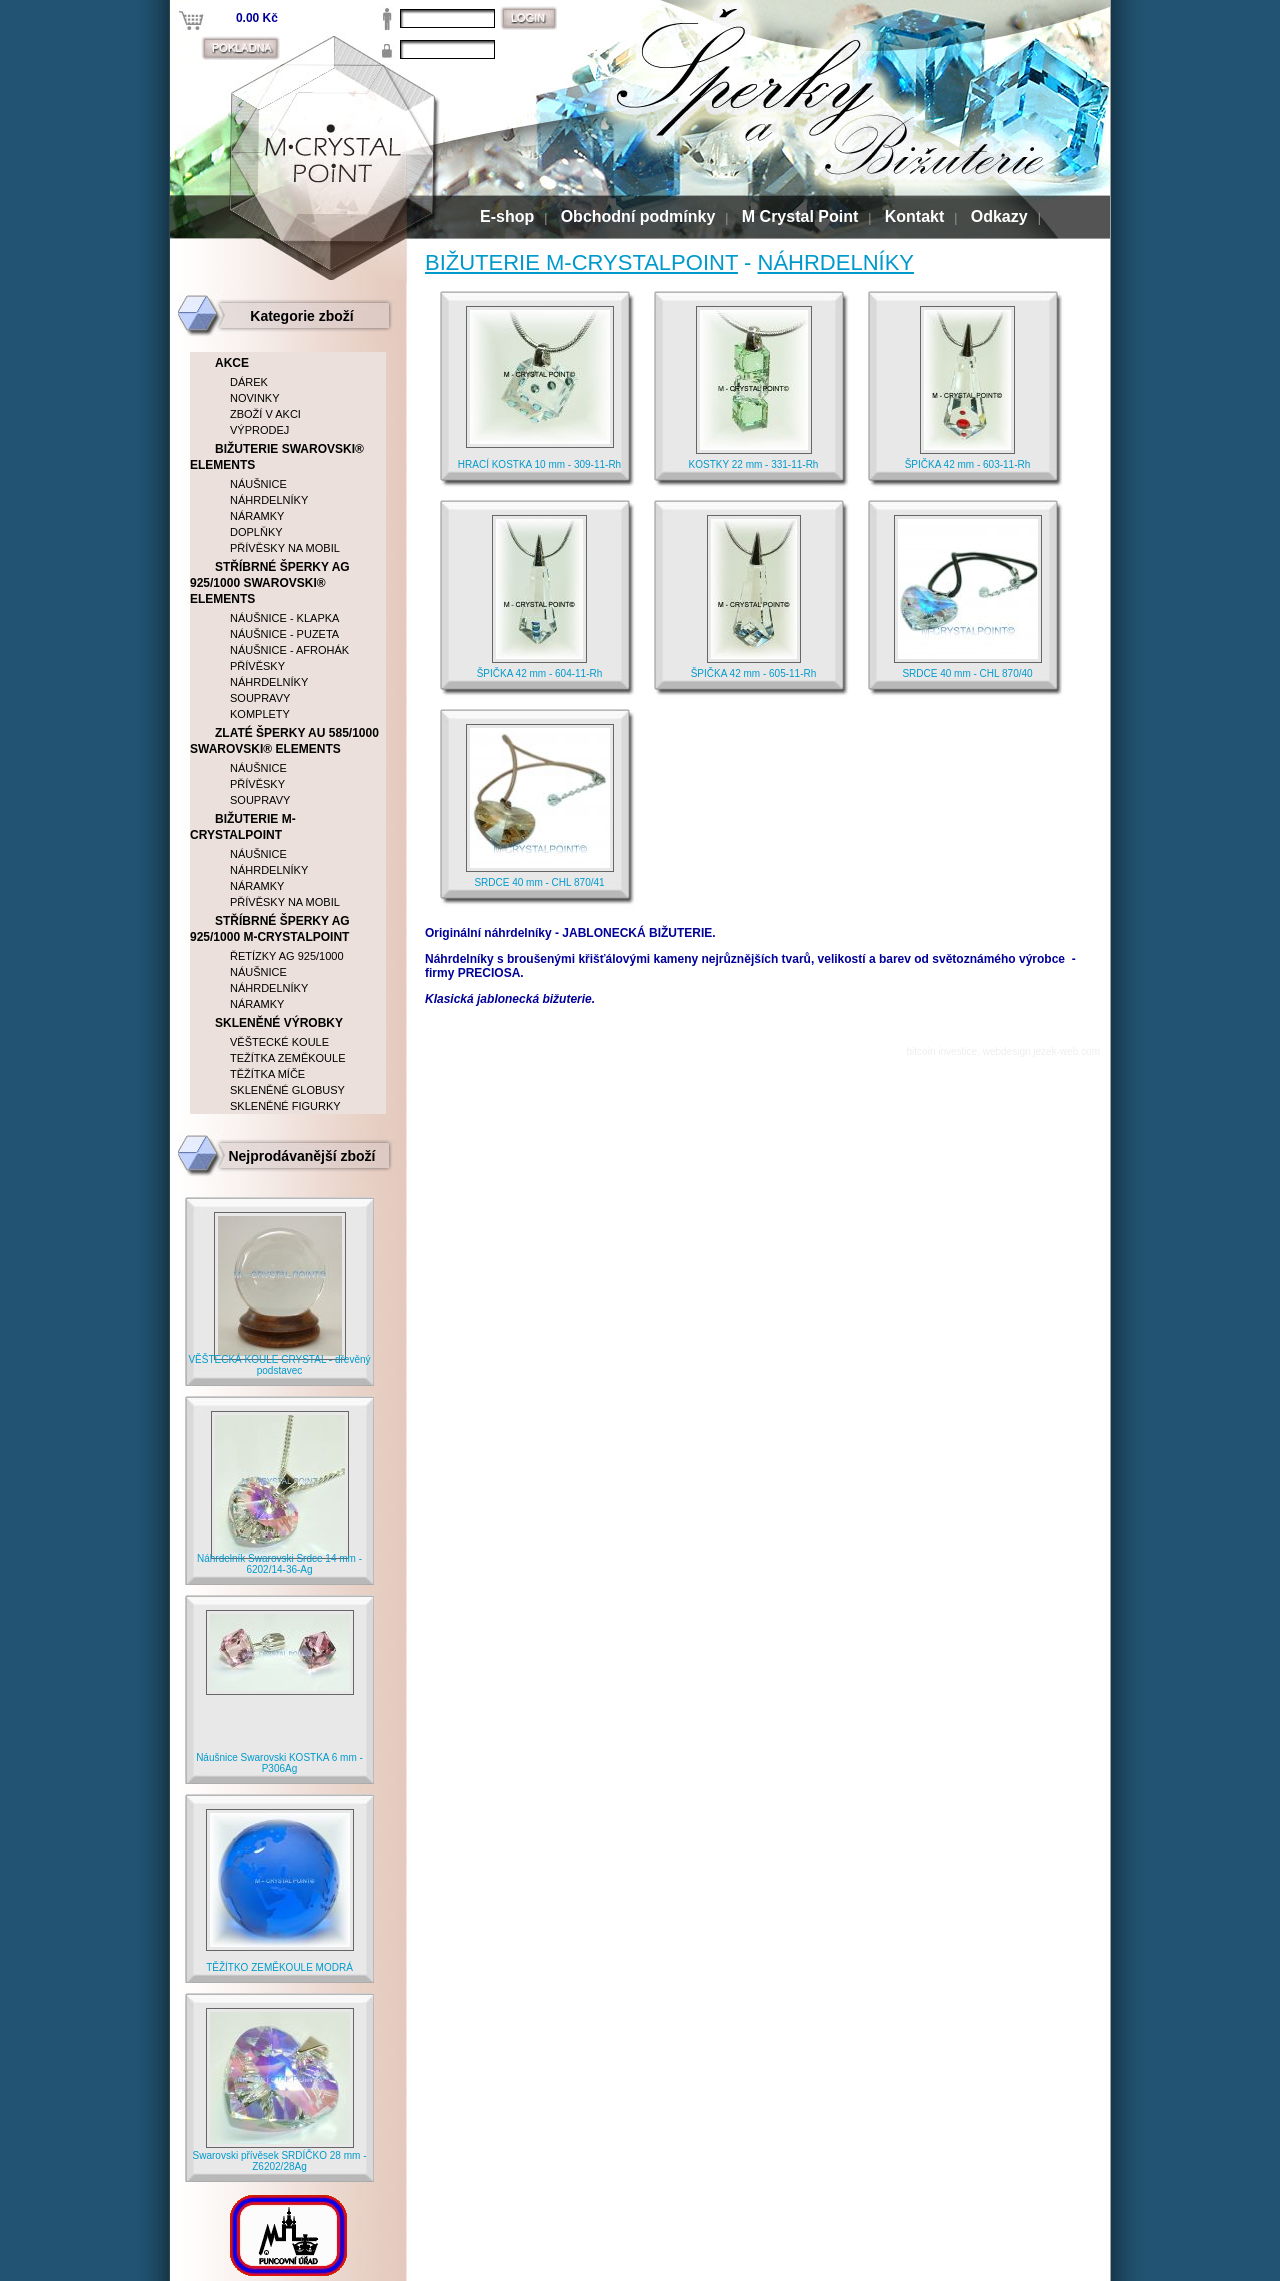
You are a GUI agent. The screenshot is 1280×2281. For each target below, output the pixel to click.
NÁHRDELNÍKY (836, 262)
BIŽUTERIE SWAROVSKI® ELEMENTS (277, 457)
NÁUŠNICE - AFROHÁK (289, 650)
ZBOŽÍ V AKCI (265, 414)
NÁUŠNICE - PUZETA (284, 634)
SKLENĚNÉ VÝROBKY (279, 1023)
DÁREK (249, 382)
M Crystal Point (800, 216)
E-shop (507, 216)
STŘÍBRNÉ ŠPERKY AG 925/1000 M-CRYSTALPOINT (270, 929)
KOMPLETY (260, 714)
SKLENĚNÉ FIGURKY (285, 1106)
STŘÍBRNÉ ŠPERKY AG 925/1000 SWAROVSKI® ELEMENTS (270, 583)
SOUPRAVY (260, 698)
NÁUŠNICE (258, 484)
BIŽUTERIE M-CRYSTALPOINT (581, 262)
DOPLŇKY (256, 532)
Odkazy (999, 216)
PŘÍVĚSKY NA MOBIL (285, 548)
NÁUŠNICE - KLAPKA (284, 618)
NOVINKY (255, 398)
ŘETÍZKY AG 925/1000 (287, 956)
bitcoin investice (942, 1051)
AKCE (232, 363)
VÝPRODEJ (259, 430)
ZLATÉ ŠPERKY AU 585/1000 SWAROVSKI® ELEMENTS (284, 741)
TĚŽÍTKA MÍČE (267, 1074)
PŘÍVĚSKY (257, 666)
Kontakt (915, 216)
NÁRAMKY (257, 516)
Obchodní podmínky (638, 216)
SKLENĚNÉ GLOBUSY (287, 1090)
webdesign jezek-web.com (1041, 1051)
